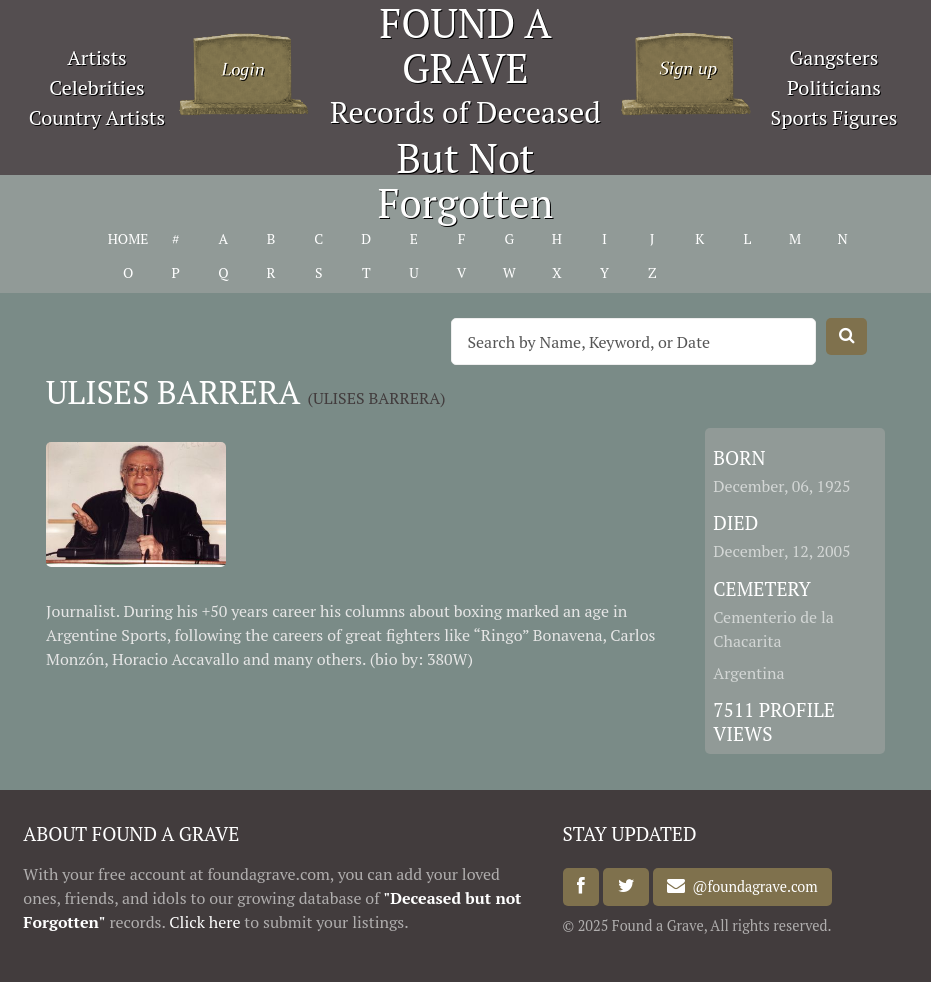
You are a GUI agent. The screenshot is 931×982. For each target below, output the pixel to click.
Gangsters (834, 57)
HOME (128, 238)
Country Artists (97, 117)
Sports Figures (833, 117)
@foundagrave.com (751, 886)
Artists (97, 57)
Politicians (834, 87)
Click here (204, 922)
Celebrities (96, 87)
